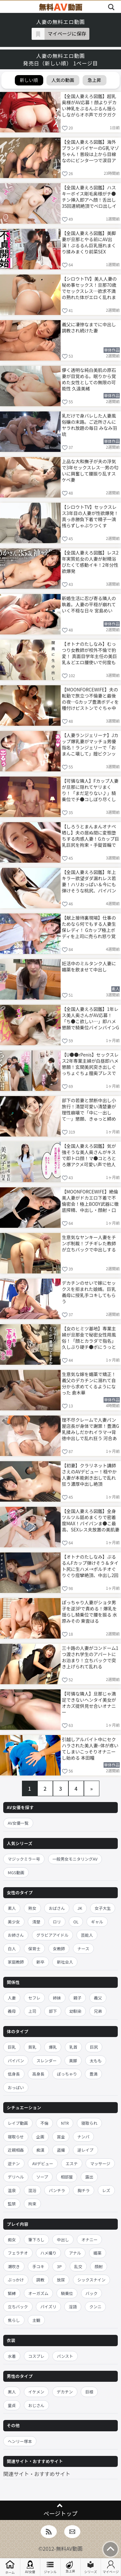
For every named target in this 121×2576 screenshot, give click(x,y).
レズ (106, 2190)
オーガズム (38, 2293)
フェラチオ (18, 2253)
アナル (75, 2253)
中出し (63, 2239)
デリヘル (16, 2177)
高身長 (38, 2074)
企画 (40, 2137)
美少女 (14, 1922)
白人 (12, 1948)
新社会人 (65, 1962)
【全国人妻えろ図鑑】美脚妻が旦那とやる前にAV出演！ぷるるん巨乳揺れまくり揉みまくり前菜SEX (89, 242)
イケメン (36, 2392)
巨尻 (94, 2047)
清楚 (36, 1922)
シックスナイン (91, 2280)
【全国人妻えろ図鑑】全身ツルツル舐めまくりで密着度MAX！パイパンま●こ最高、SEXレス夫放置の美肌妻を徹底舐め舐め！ (91, 1520)
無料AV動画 (69, 2548)
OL (75, 1922)
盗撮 (61, 2150)
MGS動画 (16, 1872)
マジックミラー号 (24, 1859)
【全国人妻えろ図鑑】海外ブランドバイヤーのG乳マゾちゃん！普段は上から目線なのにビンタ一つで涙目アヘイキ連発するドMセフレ (90, 151)
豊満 (93, 2074)
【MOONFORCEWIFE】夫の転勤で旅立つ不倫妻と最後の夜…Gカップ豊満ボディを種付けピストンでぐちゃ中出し (90, 698)
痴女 (12, 2239)
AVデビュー (42, 2163)
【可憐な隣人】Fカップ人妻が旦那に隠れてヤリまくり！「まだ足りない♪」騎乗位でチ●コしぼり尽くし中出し (90, 790)
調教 (40, 2280)
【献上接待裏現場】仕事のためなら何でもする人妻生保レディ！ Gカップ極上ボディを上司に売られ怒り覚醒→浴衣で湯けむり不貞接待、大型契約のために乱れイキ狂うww (89, 926)
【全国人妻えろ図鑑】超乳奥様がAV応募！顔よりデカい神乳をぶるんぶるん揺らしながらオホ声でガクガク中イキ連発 (89, 105)
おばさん (57, 1908)
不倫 (44, 2123)
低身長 (14, 2074)
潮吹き (14, 2266)
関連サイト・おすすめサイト (36, 2474)
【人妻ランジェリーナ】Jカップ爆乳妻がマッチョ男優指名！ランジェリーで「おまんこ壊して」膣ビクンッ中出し (90, 744)
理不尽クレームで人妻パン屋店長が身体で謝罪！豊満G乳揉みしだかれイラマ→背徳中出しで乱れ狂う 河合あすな (90, 1429)
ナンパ (83, 2137)
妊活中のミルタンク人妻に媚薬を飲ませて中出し (89, 966)
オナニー (89, 2239)
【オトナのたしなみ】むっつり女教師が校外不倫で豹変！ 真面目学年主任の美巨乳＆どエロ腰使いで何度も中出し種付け (89, 653)
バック (92, 2293)
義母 (12, 2011)
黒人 (12, 2392)
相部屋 (67, 2177)
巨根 (89, 2392)
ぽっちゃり (67, 2074)
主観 (36, 2320)
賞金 (61, 2137)
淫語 (73, 2306)
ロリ (57, 1922)
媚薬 (98, 2253)
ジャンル (50, 2567)
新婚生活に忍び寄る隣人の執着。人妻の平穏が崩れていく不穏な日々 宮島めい (89, 604)
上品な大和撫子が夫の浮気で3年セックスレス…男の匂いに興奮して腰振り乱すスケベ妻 (90, 470)
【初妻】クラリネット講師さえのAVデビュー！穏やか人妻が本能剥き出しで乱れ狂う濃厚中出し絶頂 (89, 1474)
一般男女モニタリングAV (75, 1859)
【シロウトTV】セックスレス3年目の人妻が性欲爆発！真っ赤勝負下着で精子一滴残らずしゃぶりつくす (90, 516)
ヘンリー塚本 (20, 2441)
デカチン (65, 2392)
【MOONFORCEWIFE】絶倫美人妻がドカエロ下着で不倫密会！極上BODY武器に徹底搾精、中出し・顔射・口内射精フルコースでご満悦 (90, 1200)
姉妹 (57, 1998)
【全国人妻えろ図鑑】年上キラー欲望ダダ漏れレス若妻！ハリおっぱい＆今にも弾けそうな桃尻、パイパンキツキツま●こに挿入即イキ (89, 881)
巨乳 (12, 2047)
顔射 (99, 2266)
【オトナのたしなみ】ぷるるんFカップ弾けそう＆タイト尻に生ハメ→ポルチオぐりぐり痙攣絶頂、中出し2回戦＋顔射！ (90, 1565)
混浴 (32, 2190)
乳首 (73, 2047)
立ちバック (18, 2306)
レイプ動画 (18, 2123)
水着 (12, 2356)
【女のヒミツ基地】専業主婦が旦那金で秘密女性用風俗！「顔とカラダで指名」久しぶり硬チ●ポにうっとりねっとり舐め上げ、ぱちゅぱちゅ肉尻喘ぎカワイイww (89, 1337)
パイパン (16, 2060)
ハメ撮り (48, 2253)
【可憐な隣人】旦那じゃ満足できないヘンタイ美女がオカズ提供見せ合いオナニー (89, 1702)
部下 (53, 2011)
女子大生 (103, 1908)
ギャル (97, 1922)
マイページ (111, 2567)
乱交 (78, 2266)
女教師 (59, 1948)
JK (79, 1908)
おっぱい (16, 2087)
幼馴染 (75, 2011)
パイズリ (48, 2306)
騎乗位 (67, 2293)
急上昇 (70, 2567)
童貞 (12, 2405)
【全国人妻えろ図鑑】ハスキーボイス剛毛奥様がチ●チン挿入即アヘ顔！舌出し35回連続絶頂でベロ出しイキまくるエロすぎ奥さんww (90, 196)
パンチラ (57, 2190)
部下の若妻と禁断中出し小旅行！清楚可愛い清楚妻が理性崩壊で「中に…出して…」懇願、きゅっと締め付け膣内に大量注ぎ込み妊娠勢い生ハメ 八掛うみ (89, 1109)
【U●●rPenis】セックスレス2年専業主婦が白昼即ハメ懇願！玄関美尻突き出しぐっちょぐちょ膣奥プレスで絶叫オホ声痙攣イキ (90, 1063)
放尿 (61, 2280)
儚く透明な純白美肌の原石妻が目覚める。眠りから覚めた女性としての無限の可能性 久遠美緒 (89, 379)
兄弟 (98, 2011)
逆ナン (14, 2163)
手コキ (38, 2266)
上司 (32, 2011)
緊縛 (12, 2293)
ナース (83, 1948)
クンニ (95, 2306)
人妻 (12, 1998)
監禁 (12, 2204)
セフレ (34, 1998)
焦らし (14, 2320)
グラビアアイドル (52, 1935)
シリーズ (90, 2567)
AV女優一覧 (18, 1823)
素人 (12, 1908)
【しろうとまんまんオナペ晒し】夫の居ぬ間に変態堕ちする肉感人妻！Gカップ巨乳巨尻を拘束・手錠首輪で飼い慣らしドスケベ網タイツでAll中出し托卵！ (90, 835)
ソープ (42, 2177)
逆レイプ (85, 2150)
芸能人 (87, 1935)
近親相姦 (16, 2150)
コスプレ (36, 2356)
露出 (89, 2177)
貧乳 (32, 2047)
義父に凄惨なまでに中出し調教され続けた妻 (89, 327)
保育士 (34, 1948)
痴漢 (40, 2150)
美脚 (73, 2060)
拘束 (32, 2204)
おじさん (36, 2405)
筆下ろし (36, 2239)
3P (59, 2266)
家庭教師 (16, 1962)
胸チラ (83, 2190)
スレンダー (46, 2060)
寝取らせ (16, 2137)
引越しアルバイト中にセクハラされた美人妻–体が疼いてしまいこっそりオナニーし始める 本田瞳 (90, 1748)
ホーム (10, 2567)
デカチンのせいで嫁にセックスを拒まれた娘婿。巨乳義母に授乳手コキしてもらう (89, 1292)
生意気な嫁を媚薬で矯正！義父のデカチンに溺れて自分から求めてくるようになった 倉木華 (89, 1383)
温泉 (12, 2190)
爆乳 (53, 2047)
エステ (72, 2163)
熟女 (32, 1908)
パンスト (65, 2356)
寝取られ (89, 2123)
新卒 (40, 1962)
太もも (96, 2060)
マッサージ (100, 2163)
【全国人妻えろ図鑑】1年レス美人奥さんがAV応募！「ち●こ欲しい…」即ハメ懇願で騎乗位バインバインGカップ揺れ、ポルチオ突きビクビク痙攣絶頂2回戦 (90, 1018)
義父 (98, 1998)
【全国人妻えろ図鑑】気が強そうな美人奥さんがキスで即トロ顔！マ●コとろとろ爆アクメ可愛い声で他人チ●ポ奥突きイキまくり (89, 1155)
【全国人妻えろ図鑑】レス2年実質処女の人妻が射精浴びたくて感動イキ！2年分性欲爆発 (90, 561)
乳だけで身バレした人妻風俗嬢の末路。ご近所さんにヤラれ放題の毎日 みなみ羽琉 (89, 424)
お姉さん (16, 1935)
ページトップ (60, 2513)
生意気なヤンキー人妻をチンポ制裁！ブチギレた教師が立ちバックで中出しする (89, 1243)
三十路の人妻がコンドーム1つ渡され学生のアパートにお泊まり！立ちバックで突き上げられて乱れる (90, 1657)
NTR (65, 2123)
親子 (77, 1998)
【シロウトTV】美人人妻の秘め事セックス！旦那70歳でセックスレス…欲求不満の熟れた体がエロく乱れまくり (89, 287)
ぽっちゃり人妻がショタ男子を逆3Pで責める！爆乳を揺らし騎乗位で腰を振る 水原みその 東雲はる (89, 1611)
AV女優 (30, 2567)
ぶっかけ (16, 2280)
